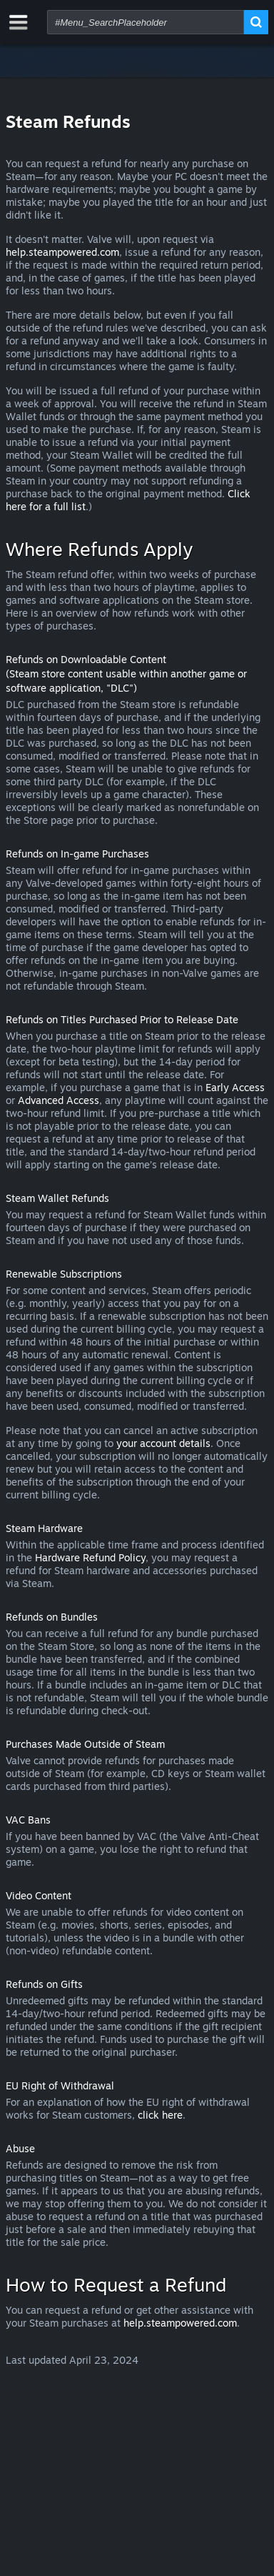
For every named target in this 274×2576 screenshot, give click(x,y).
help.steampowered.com (62, 252)
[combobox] (145, 22)
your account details (163, 1443)
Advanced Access (58, 1100)
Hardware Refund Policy (90, 1557)
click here (160, 2115)
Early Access (235, 1087)
